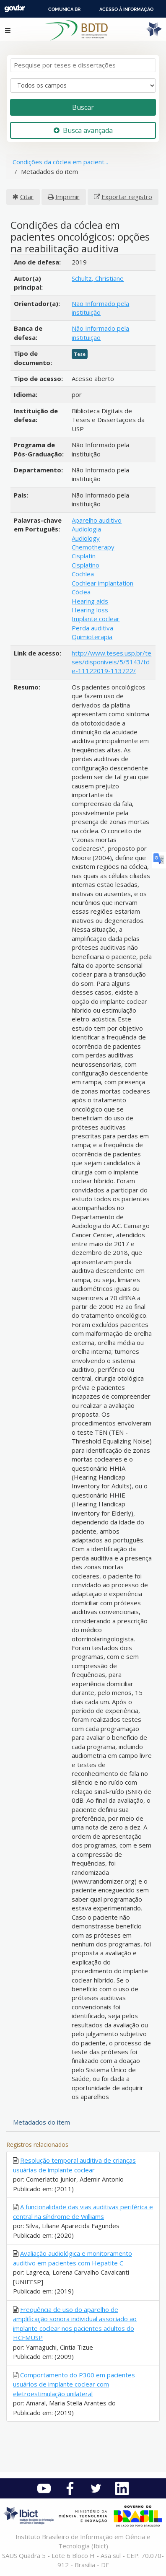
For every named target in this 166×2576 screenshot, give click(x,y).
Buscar (83, 107)
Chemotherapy (93, 547)
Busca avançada (83, 130)
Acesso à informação (126, 9)
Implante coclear (95, 618)
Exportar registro (126, 196)
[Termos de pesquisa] (83, 65)
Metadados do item (41, 2122)
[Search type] (83, 85)
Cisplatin (84, 556)
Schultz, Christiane (98, 278)
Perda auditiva (92, 628)
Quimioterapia (92, 636)
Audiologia (86, 529)
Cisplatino (85, 565)
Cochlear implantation (102, 583)
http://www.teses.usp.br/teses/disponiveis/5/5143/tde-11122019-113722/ (111, 662)
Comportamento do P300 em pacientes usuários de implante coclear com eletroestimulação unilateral (74, 2384)
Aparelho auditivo (97, 520)
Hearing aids (90, 601)
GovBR (14, 9)
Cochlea (83, 574)
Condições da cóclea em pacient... (60, 162)
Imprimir (67, 196)
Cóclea (81, 592)
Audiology (86, 538)
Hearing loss (90, 610)
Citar (27, 196)
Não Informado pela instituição (100, 307)
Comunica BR (64, 9)
